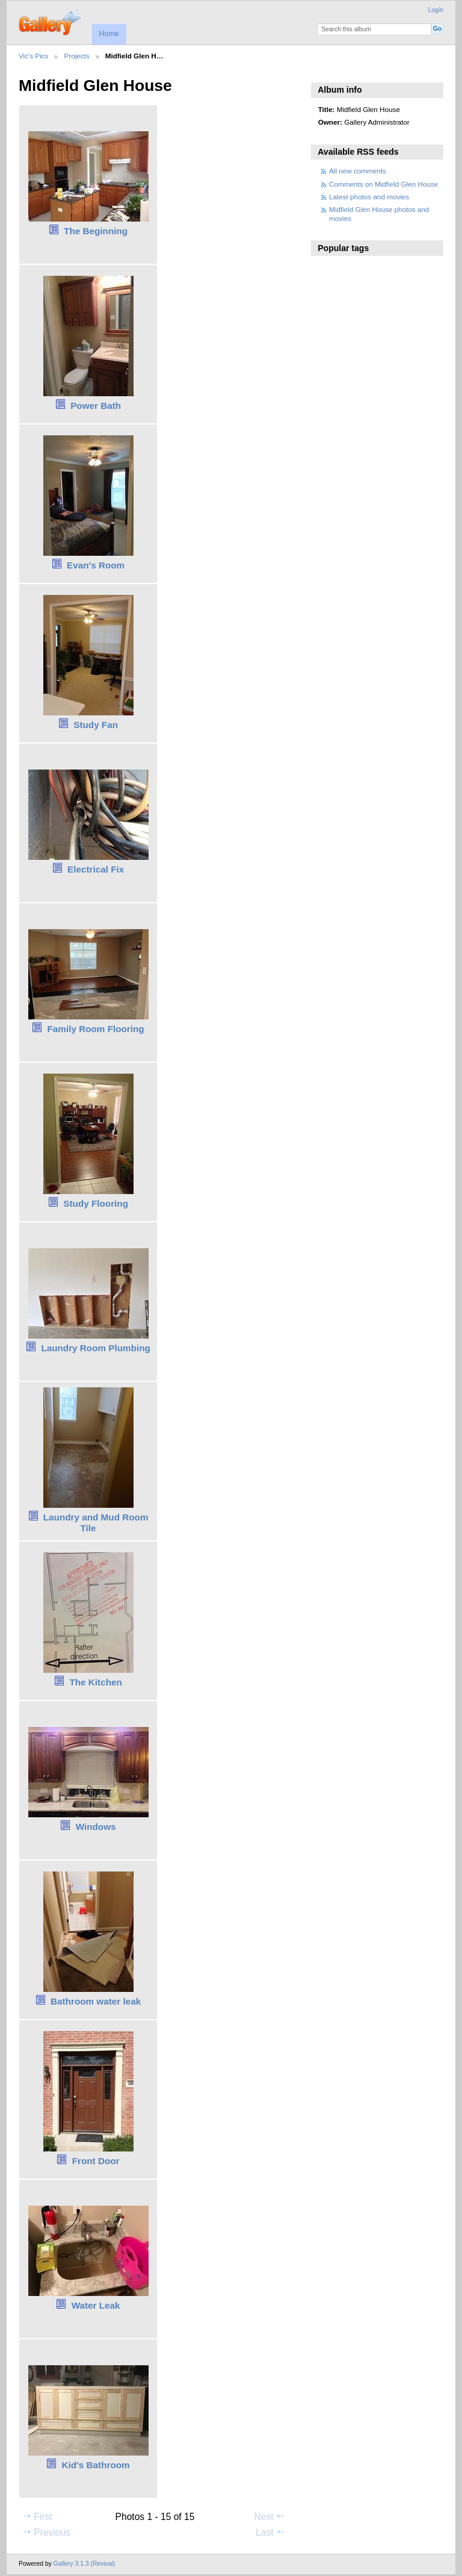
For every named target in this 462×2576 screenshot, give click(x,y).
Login (435, 10)
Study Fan (95, 725)
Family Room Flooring (96, 1029)
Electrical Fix (95, 869)
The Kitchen (95, 1682)
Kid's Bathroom (96, 2465)
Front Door (96, 2161)
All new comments (357, 171)
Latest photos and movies (369, 197)
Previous (46, 2532)
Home (109, 34)
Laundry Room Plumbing (95, 1348)
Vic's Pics (33, 56)
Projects (76, 56)
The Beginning (96, 231)
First (37, 2516)
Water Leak (96, 2305)
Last (270, 2532)
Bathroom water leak (96, 2001)
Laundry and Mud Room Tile (96, 1523)
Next (269, 2516)
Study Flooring (95, 1203)
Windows (96, 1827)
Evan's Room (96, 565)
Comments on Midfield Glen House (383, 184)
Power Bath (95, 405)
